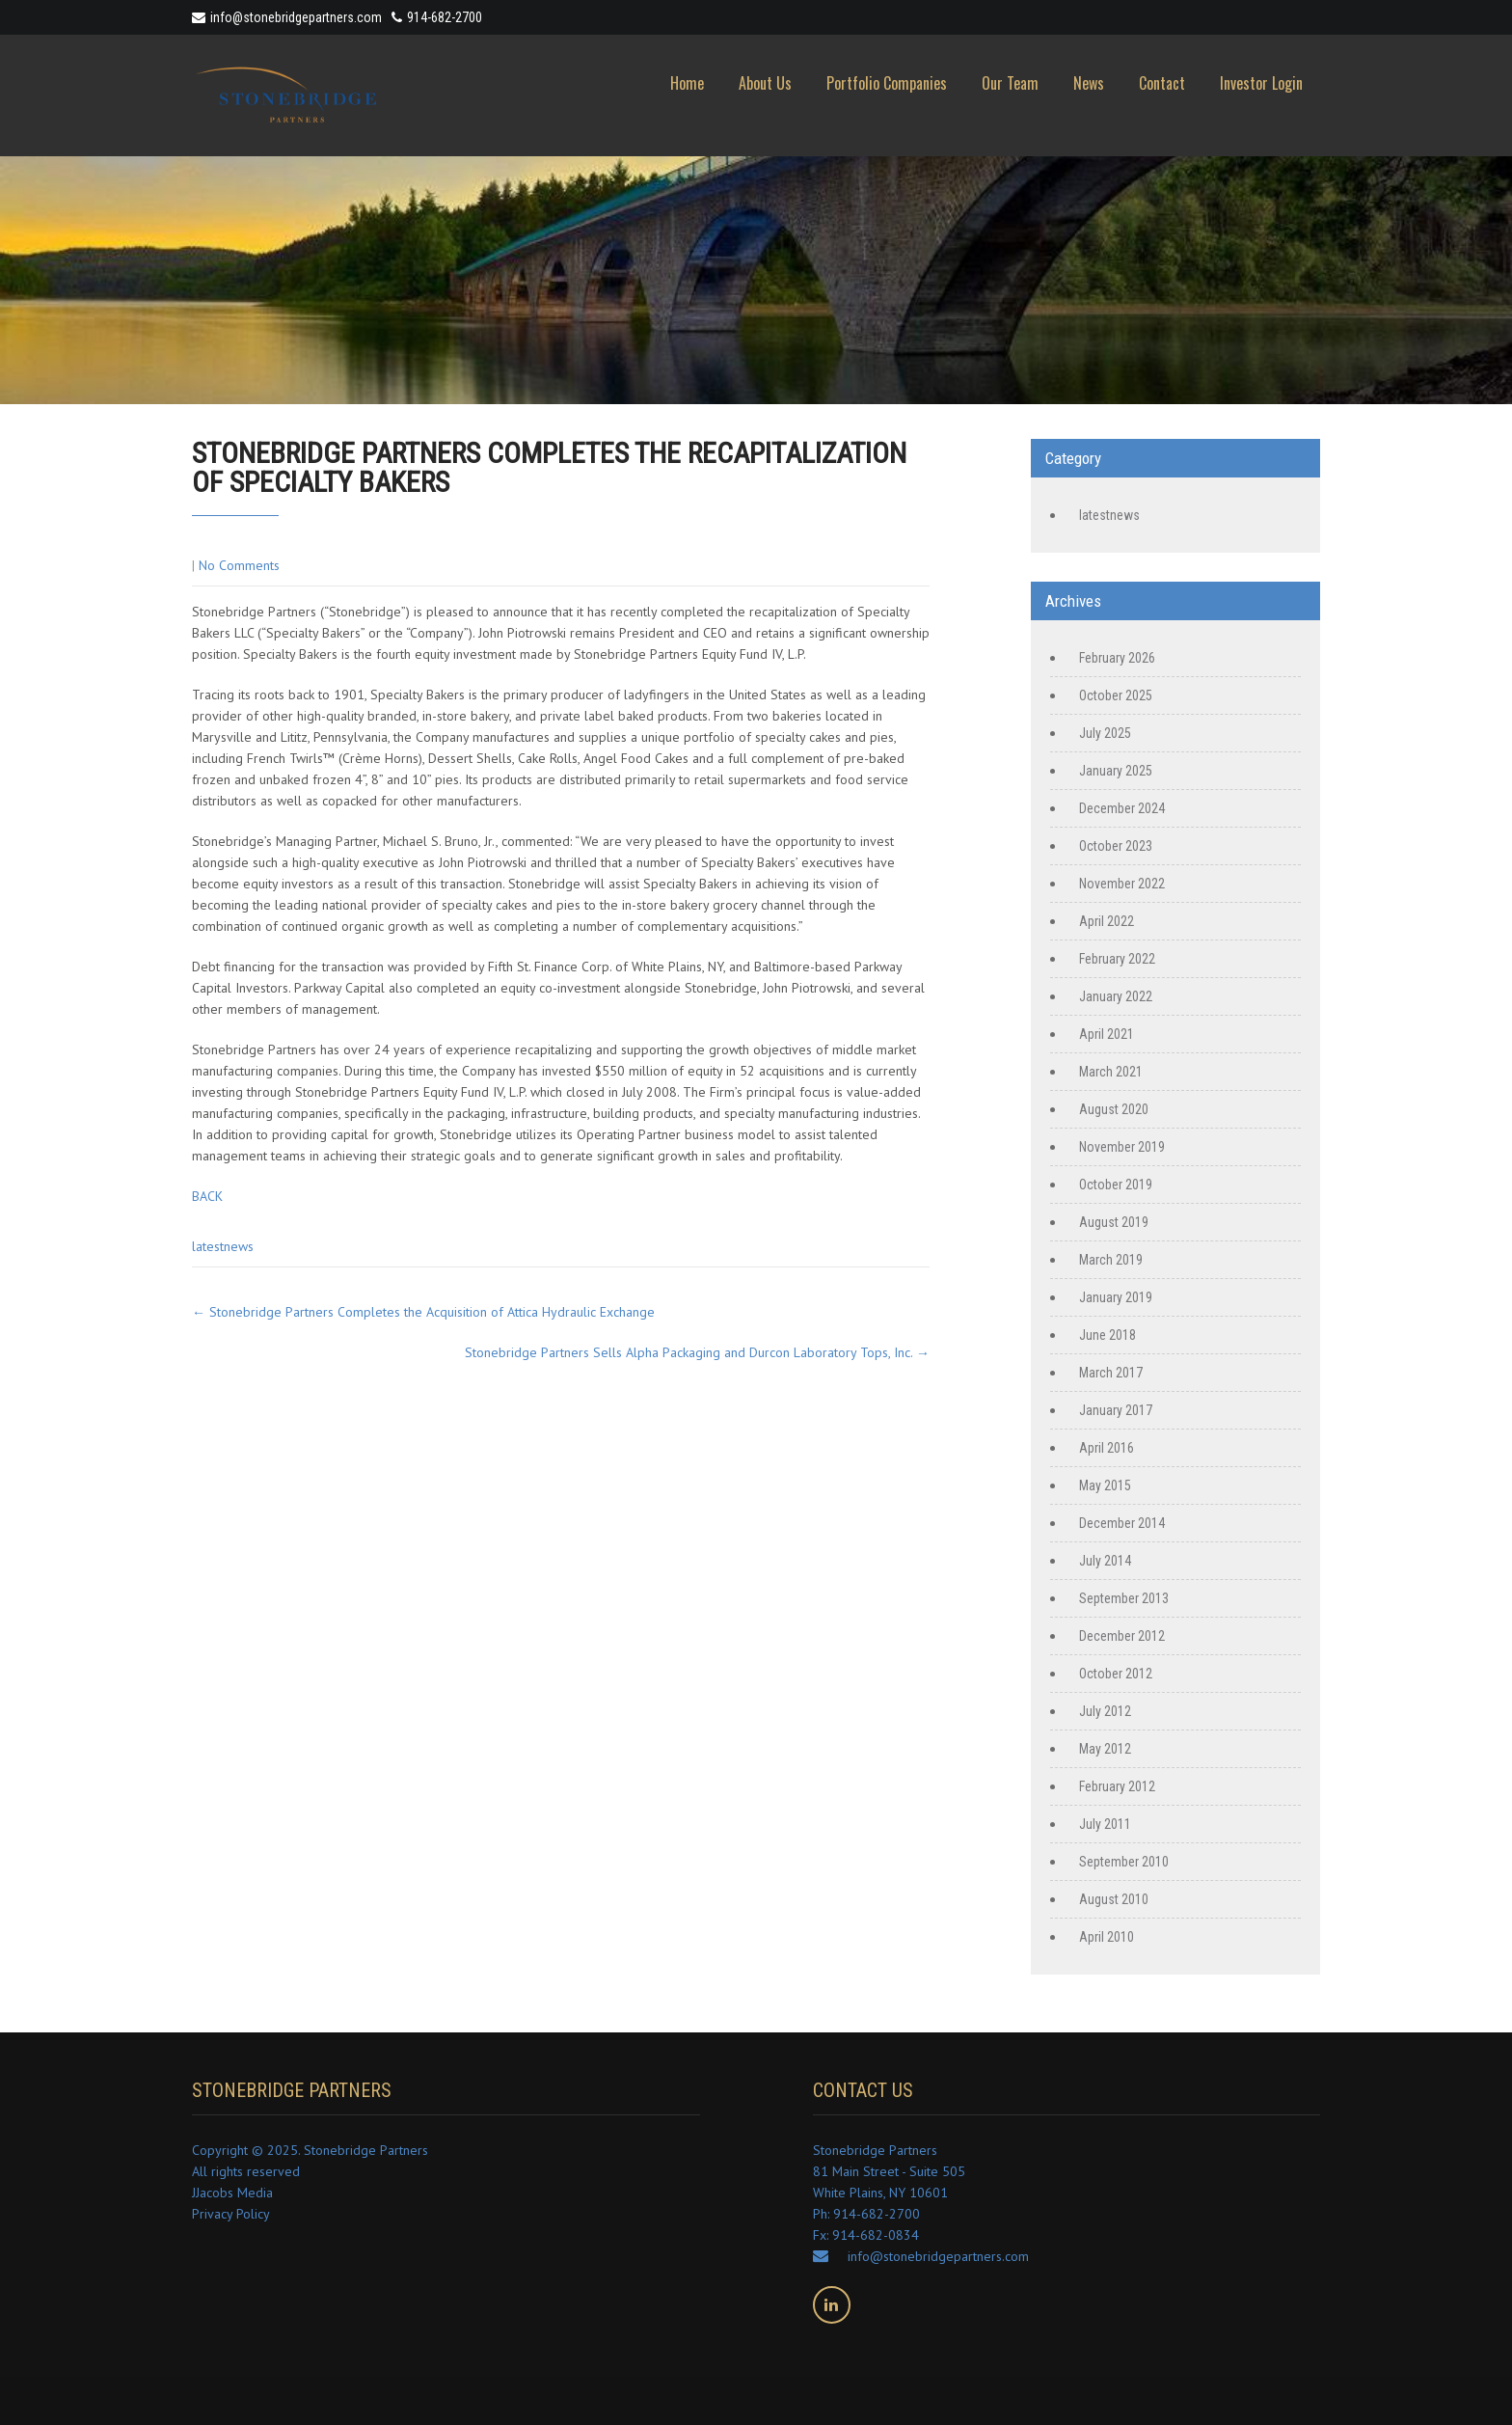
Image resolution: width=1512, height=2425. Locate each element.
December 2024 (1122, 808)
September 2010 (1124, 1861)
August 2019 (1113, 1222)
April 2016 (1106, 1448)
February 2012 (1117, 1786)
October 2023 (1115, 846)
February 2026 (1117, 658)
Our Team (1010, 83)
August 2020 (1113, 1109)
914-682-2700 (444, 17)
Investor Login (1261, 83)
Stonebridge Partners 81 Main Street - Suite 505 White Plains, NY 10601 (889, 2171)
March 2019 (1111, 1259)
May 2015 (1105, 1485)
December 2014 (1122, 1523)
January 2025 (1115, 770)
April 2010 (1106, 1937)
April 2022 (1106, 921)
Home (687, 83)
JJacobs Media (232, 2192)
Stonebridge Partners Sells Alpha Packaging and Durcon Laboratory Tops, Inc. (697, 1352)
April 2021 (1106, 1034)
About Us (765, 83)
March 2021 (1111, 1071)
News (1088, 83)
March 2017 (1111, 1372)
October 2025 (1115, 695)
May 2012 (1105, 1749)
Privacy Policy (231, 2213)
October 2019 (1115, 1184)
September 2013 (1124, 1598)
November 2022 (1122, 883)
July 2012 (1105, 1711)
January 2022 (1115, 996)
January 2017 (1115, 1410)
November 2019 (1122, 1147)
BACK (207, 1196)
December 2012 (1122, 1636)
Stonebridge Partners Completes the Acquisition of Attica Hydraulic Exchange (423, 1312)
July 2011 (1105, 1824)
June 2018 (1107, 1335)
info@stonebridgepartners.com (287, 17)
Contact (1162, 83)
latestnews (223, 1246)
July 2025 (1105, 733)
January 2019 (1115, 1297)
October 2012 (1115, 1673)
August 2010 (1113, 1899)
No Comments (239, 565)
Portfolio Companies (886, 83)
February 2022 (1117, 959)
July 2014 (1105, 1560)
